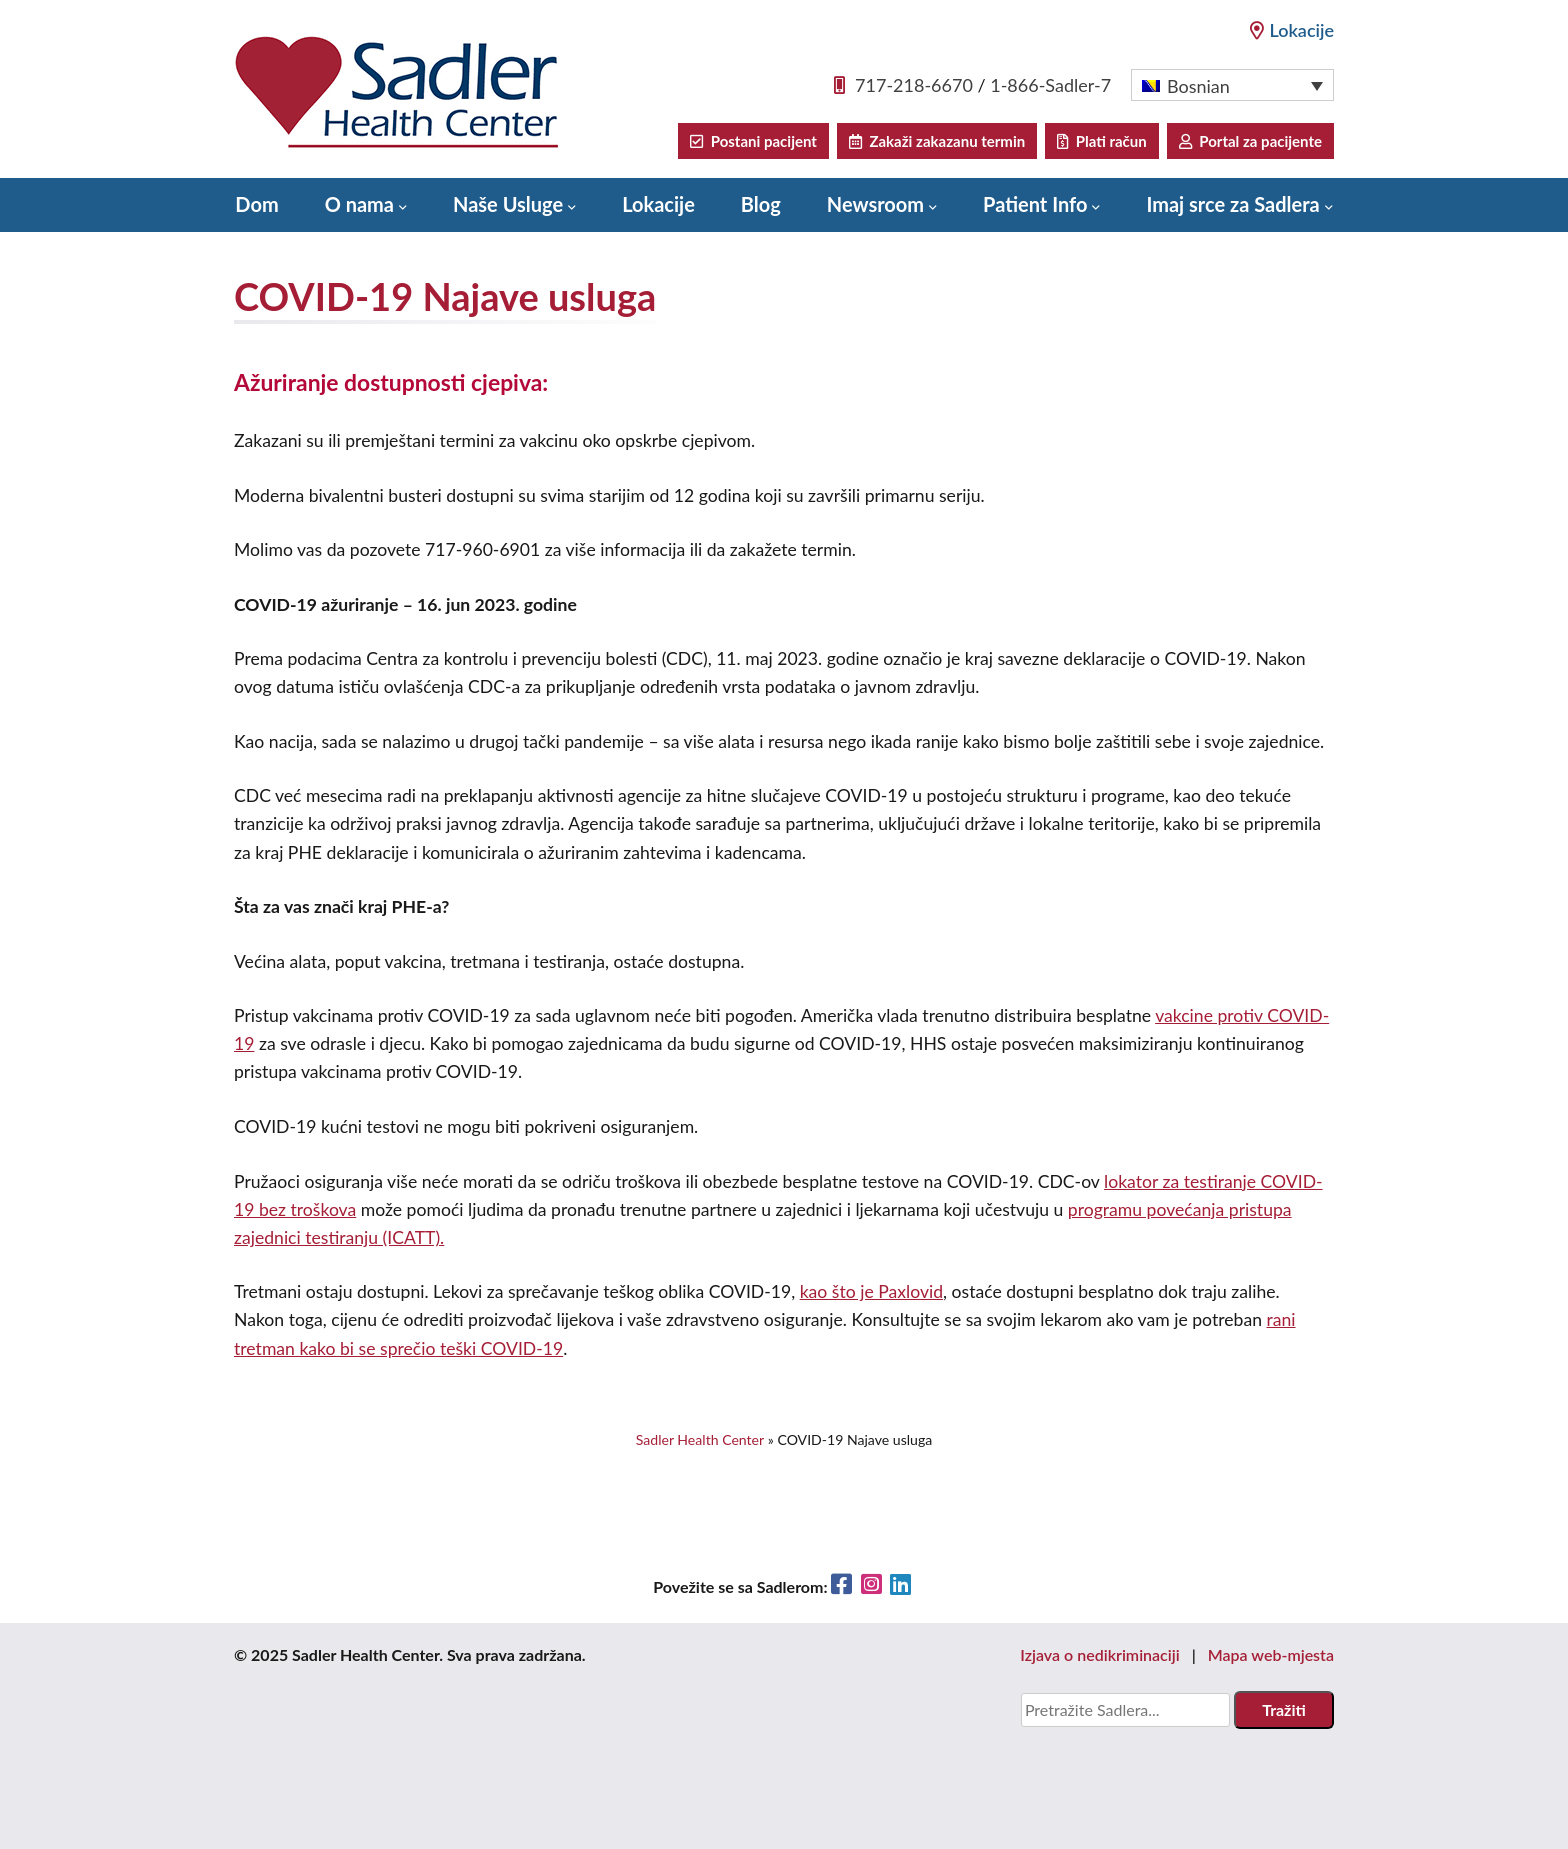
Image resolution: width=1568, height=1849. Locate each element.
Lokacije (1292, 30)
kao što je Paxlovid (871, 1291)
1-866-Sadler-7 (1050, 85)
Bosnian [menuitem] (1198, 86)
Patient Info (1035, 204)
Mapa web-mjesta (1271, 1654)
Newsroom (875, 204)
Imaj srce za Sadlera (1232, 204)
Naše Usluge (508, 204)
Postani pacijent (753, 141)
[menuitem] (1232, 85)
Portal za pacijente (1250, 141)
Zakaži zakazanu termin (937, 141)
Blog (761, 204)
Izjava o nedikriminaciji (1099, 1654)
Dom (256, 204)
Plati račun (1101, 141)
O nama (359, 204)
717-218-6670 (914, 85)
